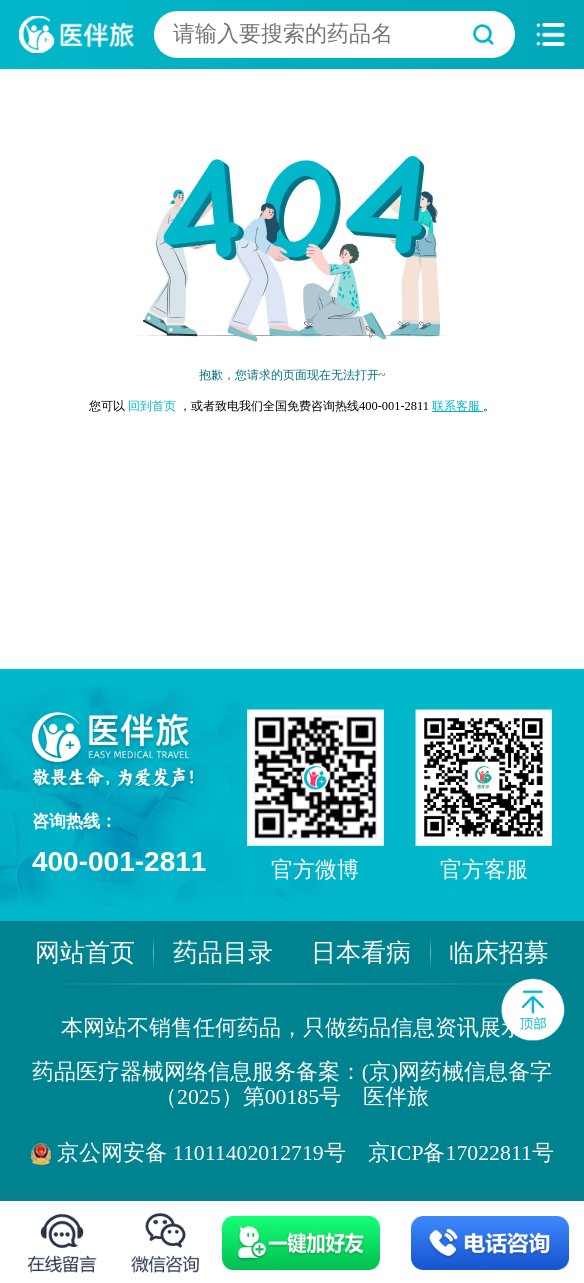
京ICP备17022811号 (461, 1153)
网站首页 (85, 952)
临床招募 (499, 952)
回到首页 (153, 406)
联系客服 (457, 406)
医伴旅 (396, 1097)
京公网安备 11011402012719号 (201, 1153)
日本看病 (361, 952)
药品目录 (223, 952)
